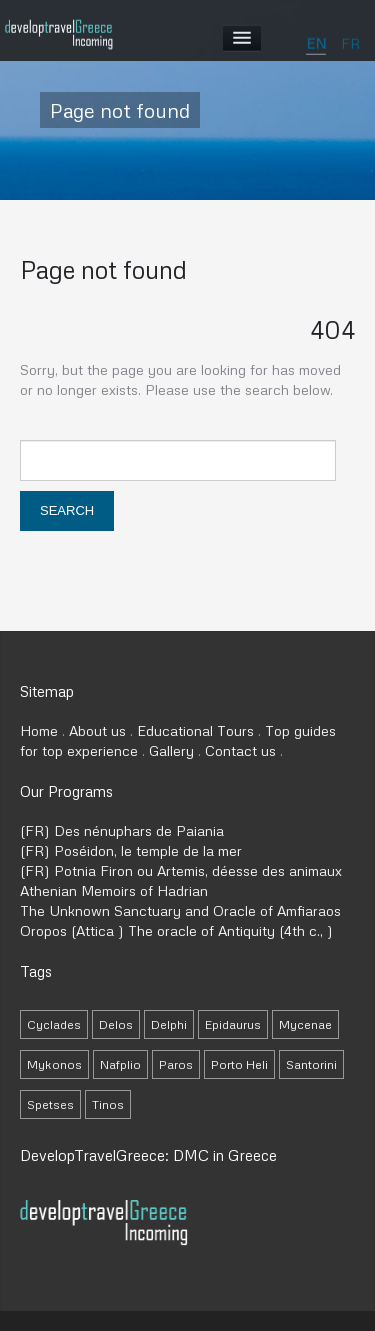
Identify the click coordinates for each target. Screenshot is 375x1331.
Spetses (50, 1104)
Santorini (311, 1064)
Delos (116, 1024)
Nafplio (120, 1064)
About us (97, 730)
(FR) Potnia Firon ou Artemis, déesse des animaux (181, 870)
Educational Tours (195, 730)
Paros (176, 1064)
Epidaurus (233, 1024)
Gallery (171, 750)
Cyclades (54, 1024)
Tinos (108, 1104)
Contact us (240, 750)
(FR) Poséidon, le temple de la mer (131, 850)
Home (39, 730)
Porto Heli (239, 1064)
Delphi (169, 1024)
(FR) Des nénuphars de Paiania (122, 830)
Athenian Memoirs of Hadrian (114, 890)
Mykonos (54, 1064)
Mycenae (305, 1024)
